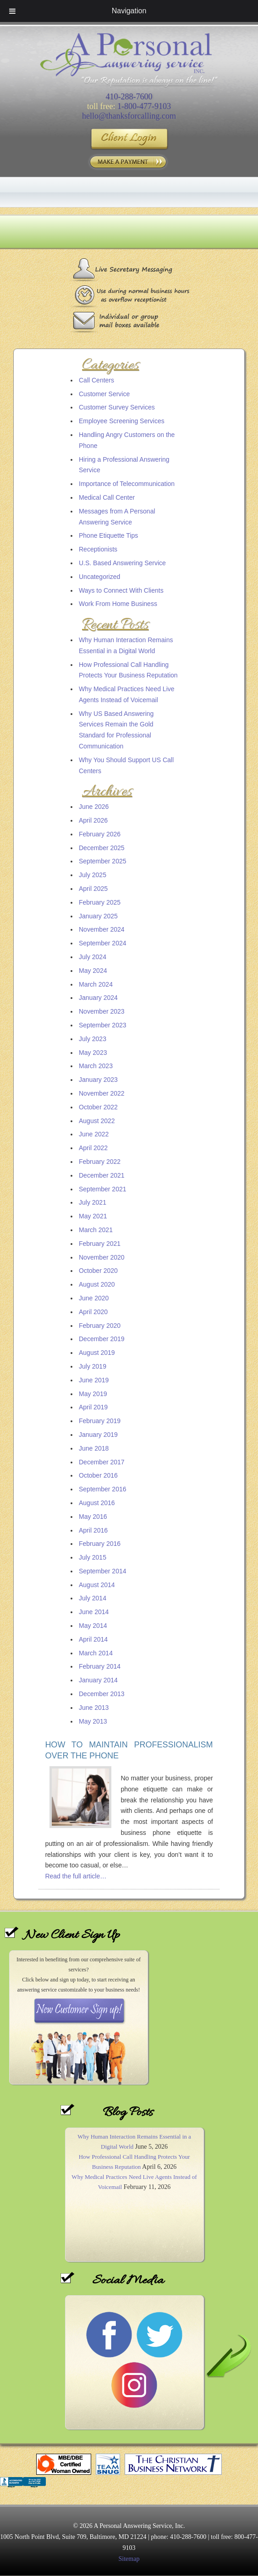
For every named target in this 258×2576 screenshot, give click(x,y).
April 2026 (93, 820)
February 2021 (100, 1243)
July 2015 (92, 1557)
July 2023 (92, 1038)
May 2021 (93, 1216)
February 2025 (100, 902)
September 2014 (102, 1571)
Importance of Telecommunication (127, 483)
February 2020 (100, 1325)
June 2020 (94, 1298)
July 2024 (92, 957)
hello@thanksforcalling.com (129, 115)
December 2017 (102, 1462)
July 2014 (92, 1598)
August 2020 (97, 1284)
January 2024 (98, 997)
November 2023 (102, 1011)
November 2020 (102, 1257)
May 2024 (93, 970)
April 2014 (93, 1639)
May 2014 (93, 1625)
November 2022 (102, 1093)
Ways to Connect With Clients (121, 590)
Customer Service (104, 394)
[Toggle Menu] (12, 11)
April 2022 (93, 1148)
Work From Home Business (118, 603)
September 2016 (102, 1489)
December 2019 (102, 1339)
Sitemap (129, 2558)
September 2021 (102, 1189)
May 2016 (93, 1516)
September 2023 (102, 1025)
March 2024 (96, 984)
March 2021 (96, 1229)
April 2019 (93, 1407)
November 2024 (102, 929)
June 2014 (94, 1611)
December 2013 (102, 1693)
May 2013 (93, 1721)
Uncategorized (99, 576)
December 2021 (102, 1175)
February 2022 (100, 1161)
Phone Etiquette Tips (108, 535)
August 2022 (97, 1120)
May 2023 (93, 1052)
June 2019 (94, 1380)
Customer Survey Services (117, 407)
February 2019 (100, 1420)
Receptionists (98, 549)
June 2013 (94, 1707)
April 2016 (93, 1530)
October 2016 (98, 1475)
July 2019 (92, 1366)
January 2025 (98, 916)
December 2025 (102, 847)
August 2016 (97, 1502)
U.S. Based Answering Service (122, 563)
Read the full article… (75, 1876)
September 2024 (102, 943)
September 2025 (102, 861)
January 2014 (98, 1680)
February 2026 (100, 834)
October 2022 (98, 1107)
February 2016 (100, 1543)
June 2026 (94, 806)
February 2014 (100, 1666)
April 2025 (93, 888)
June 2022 (94, 1134)
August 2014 (97, 1584)
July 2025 (92, 875)
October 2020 (98, 1270)
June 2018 (94, 1448)
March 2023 (96, 1066)
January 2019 (98, 1434)
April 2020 (93, 1311)
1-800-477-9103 (144, 106)
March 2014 (96, 1653)
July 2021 (92, 1202)
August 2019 (97, 1352)
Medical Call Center (107, 497)
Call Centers (96, 380)
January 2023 (98, 1079)
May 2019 (93, 1393)
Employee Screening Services (122, 421)
